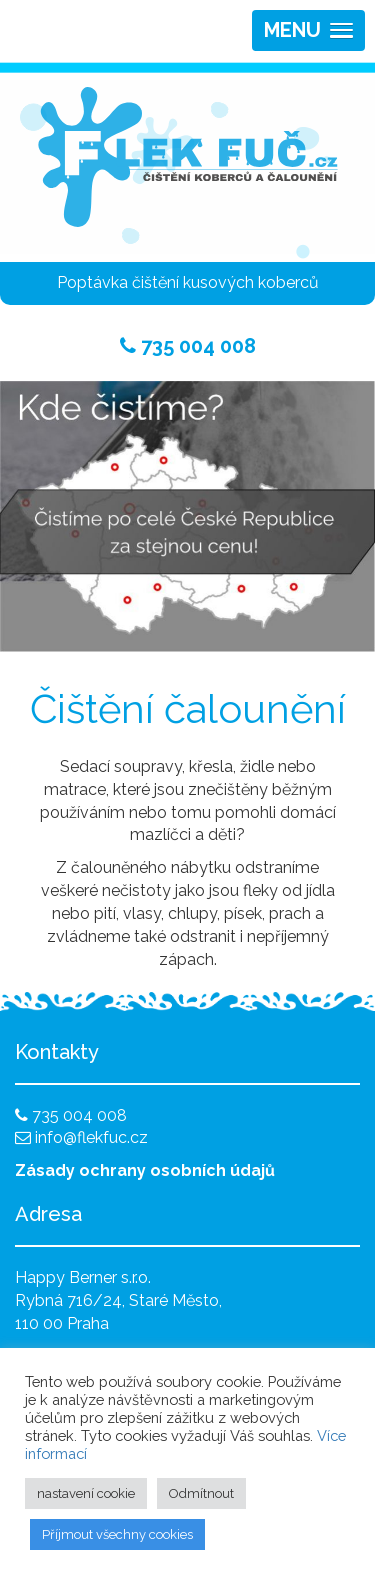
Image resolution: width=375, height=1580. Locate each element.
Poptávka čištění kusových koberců (188, 282)
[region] (187, 516)
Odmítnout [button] (201, 1493)
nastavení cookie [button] (86, 1493)
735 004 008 (188, 346)
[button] (308, 30)
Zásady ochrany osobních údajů (145, 1170)
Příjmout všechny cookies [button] (117, 1534)
